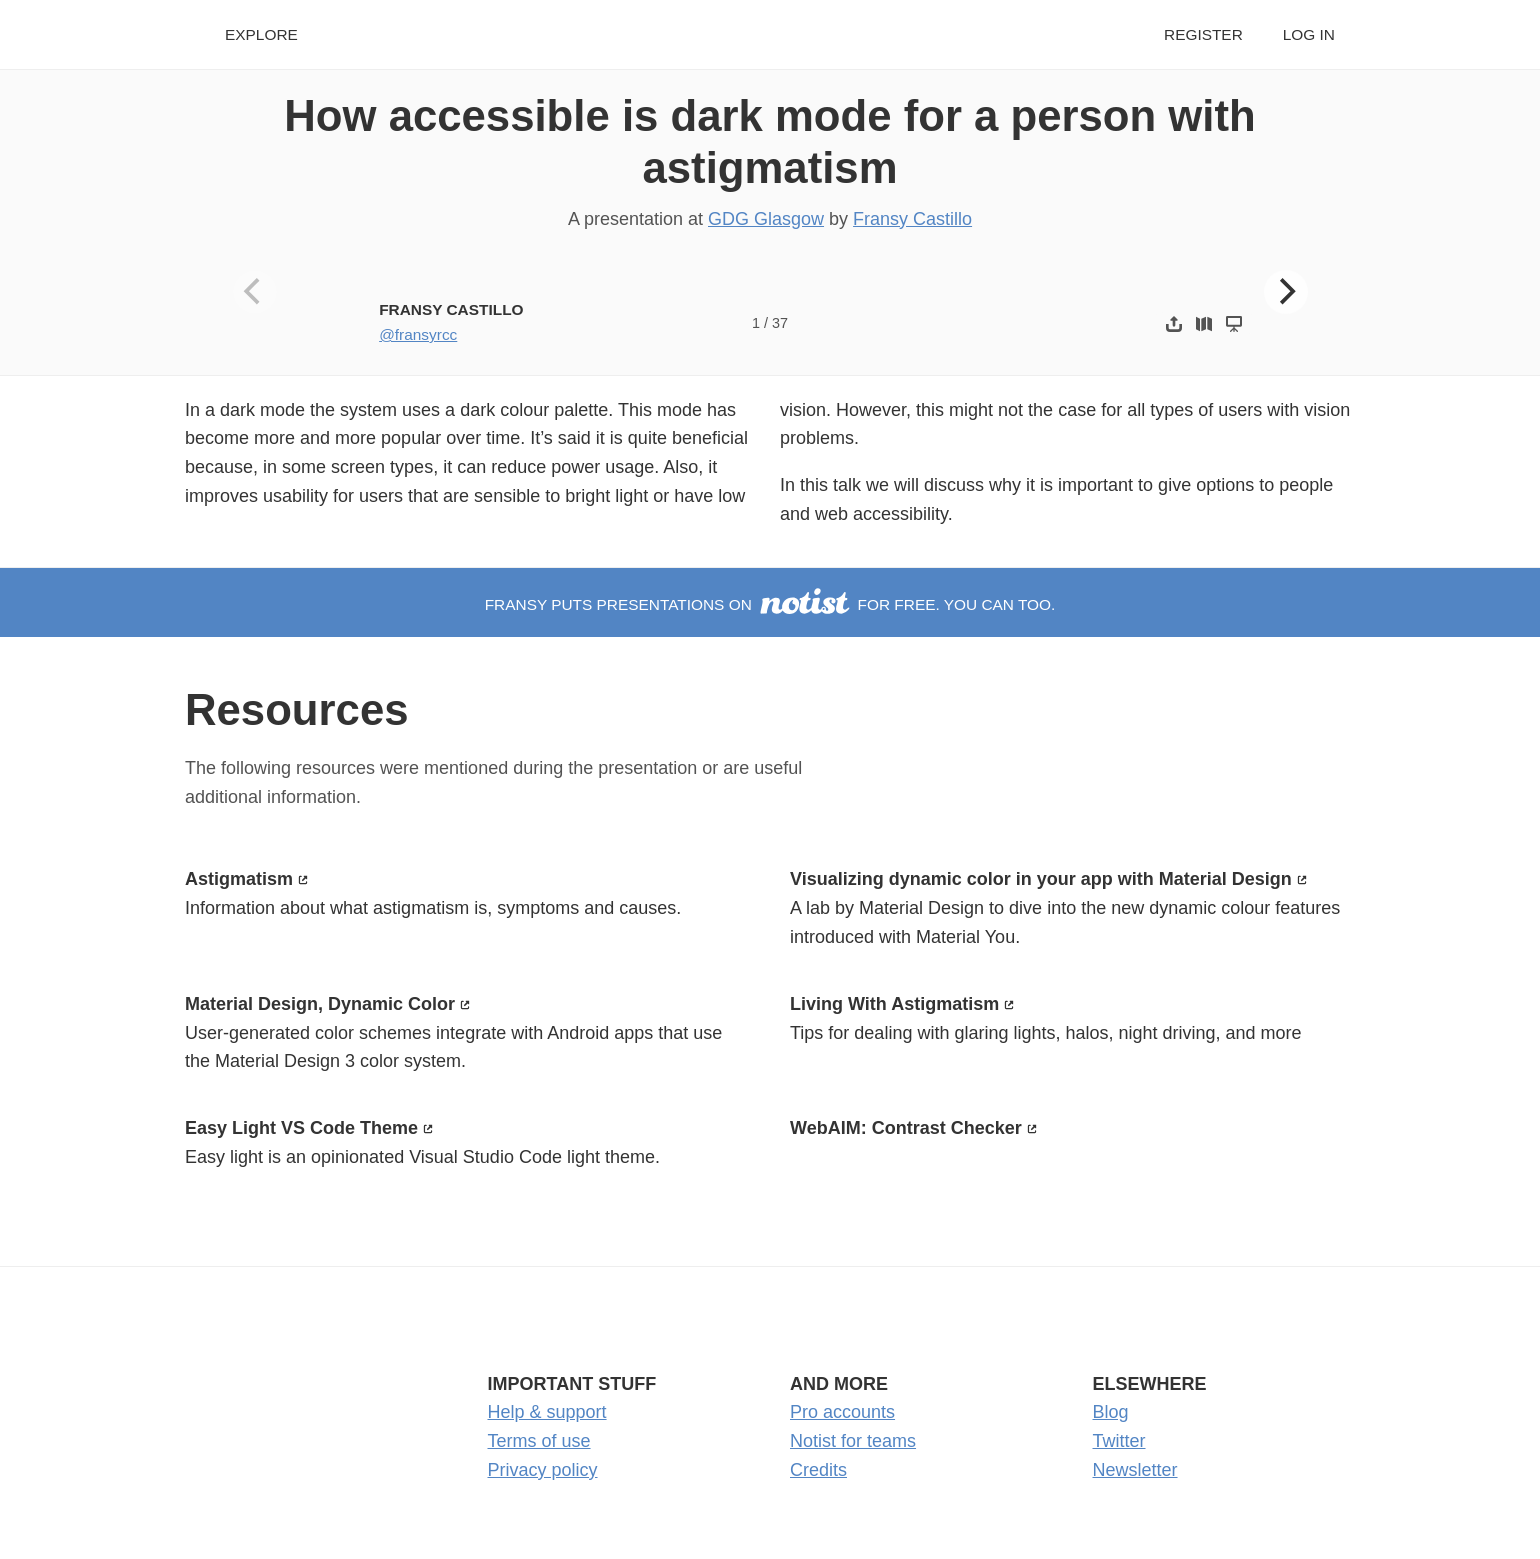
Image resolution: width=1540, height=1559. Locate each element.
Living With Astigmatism (894, 1004)
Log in (1309, 34)
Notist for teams (853, 1441)
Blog (1111, 1412)
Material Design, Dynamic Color (320, 1004)
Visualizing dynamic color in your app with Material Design (1041, 879)
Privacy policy (543, 1470)
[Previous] (255, 292)
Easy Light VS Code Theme (301, 1128)
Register (1203, 34)
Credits (818, 1470)
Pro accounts (842, 1412)
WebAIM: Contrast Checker (906, 1128)
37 (780, 323)
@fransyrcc (418, 334)
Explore (261, 34)
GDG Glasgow (766, 219)
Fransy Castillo (912, 219)
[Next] (1286, 292)
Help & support (547, 1412)
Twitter (1119, 1441)
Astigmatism (239, 879)
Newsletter (1135, 1470)
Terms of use (539, 1441)
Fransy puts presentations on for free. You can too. (770, 604)
